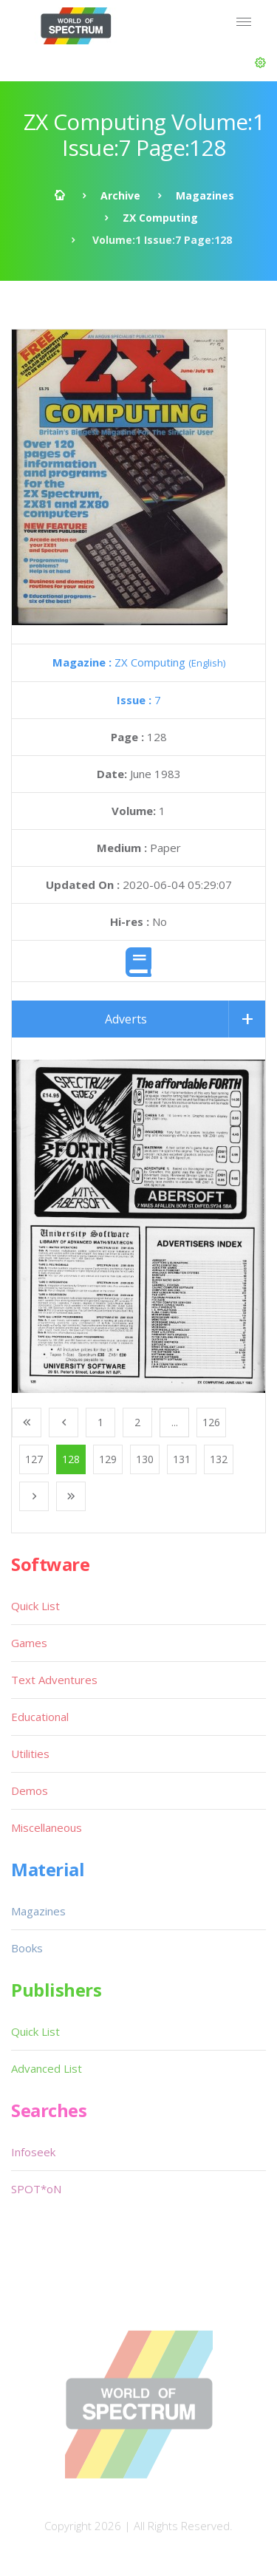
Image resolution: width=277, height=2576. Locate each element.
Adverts (126, 1019)
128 (71, 1459)
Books (27, 1947)
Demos (29, 1790)
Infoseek (33, 2151)
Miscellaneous (46, 1827)
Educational (40, 1716)
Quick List (35, 1605)
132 (219, 1459)
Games (29, 1642)
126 (211, 1422)
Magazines (205, 195)
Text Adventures (54, 1679)
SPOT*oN (36, 2188)
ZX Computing (160, 218)
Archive (120, 195)
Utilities (30, 1753)
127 (34, 1459)
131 (182, 1459)
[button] (260, 62)
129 (108, 1459)
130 (145, 1459)
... (174, 1422)
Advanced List (46, 2068)
